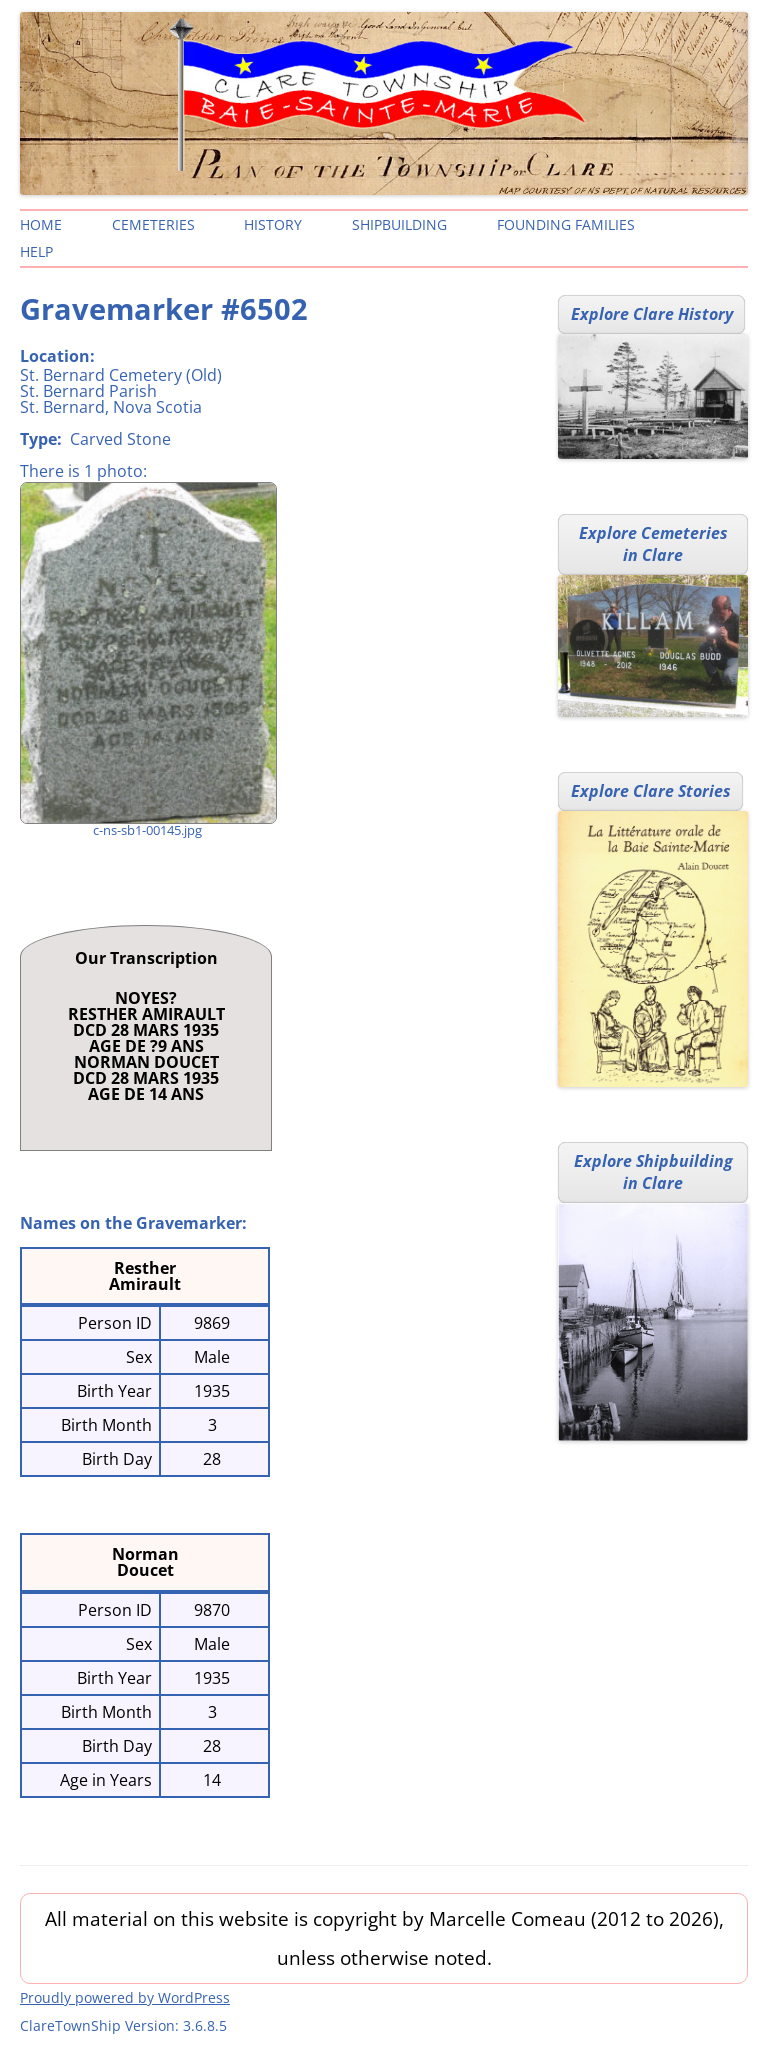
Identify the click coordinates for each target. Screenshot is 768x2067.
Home (41, 224)
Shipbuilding (399, 224)
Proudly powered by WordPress (125, 1997)
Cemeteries (153, 224)
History (273, 224)
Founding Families (566, 224)
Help (36, 251)
